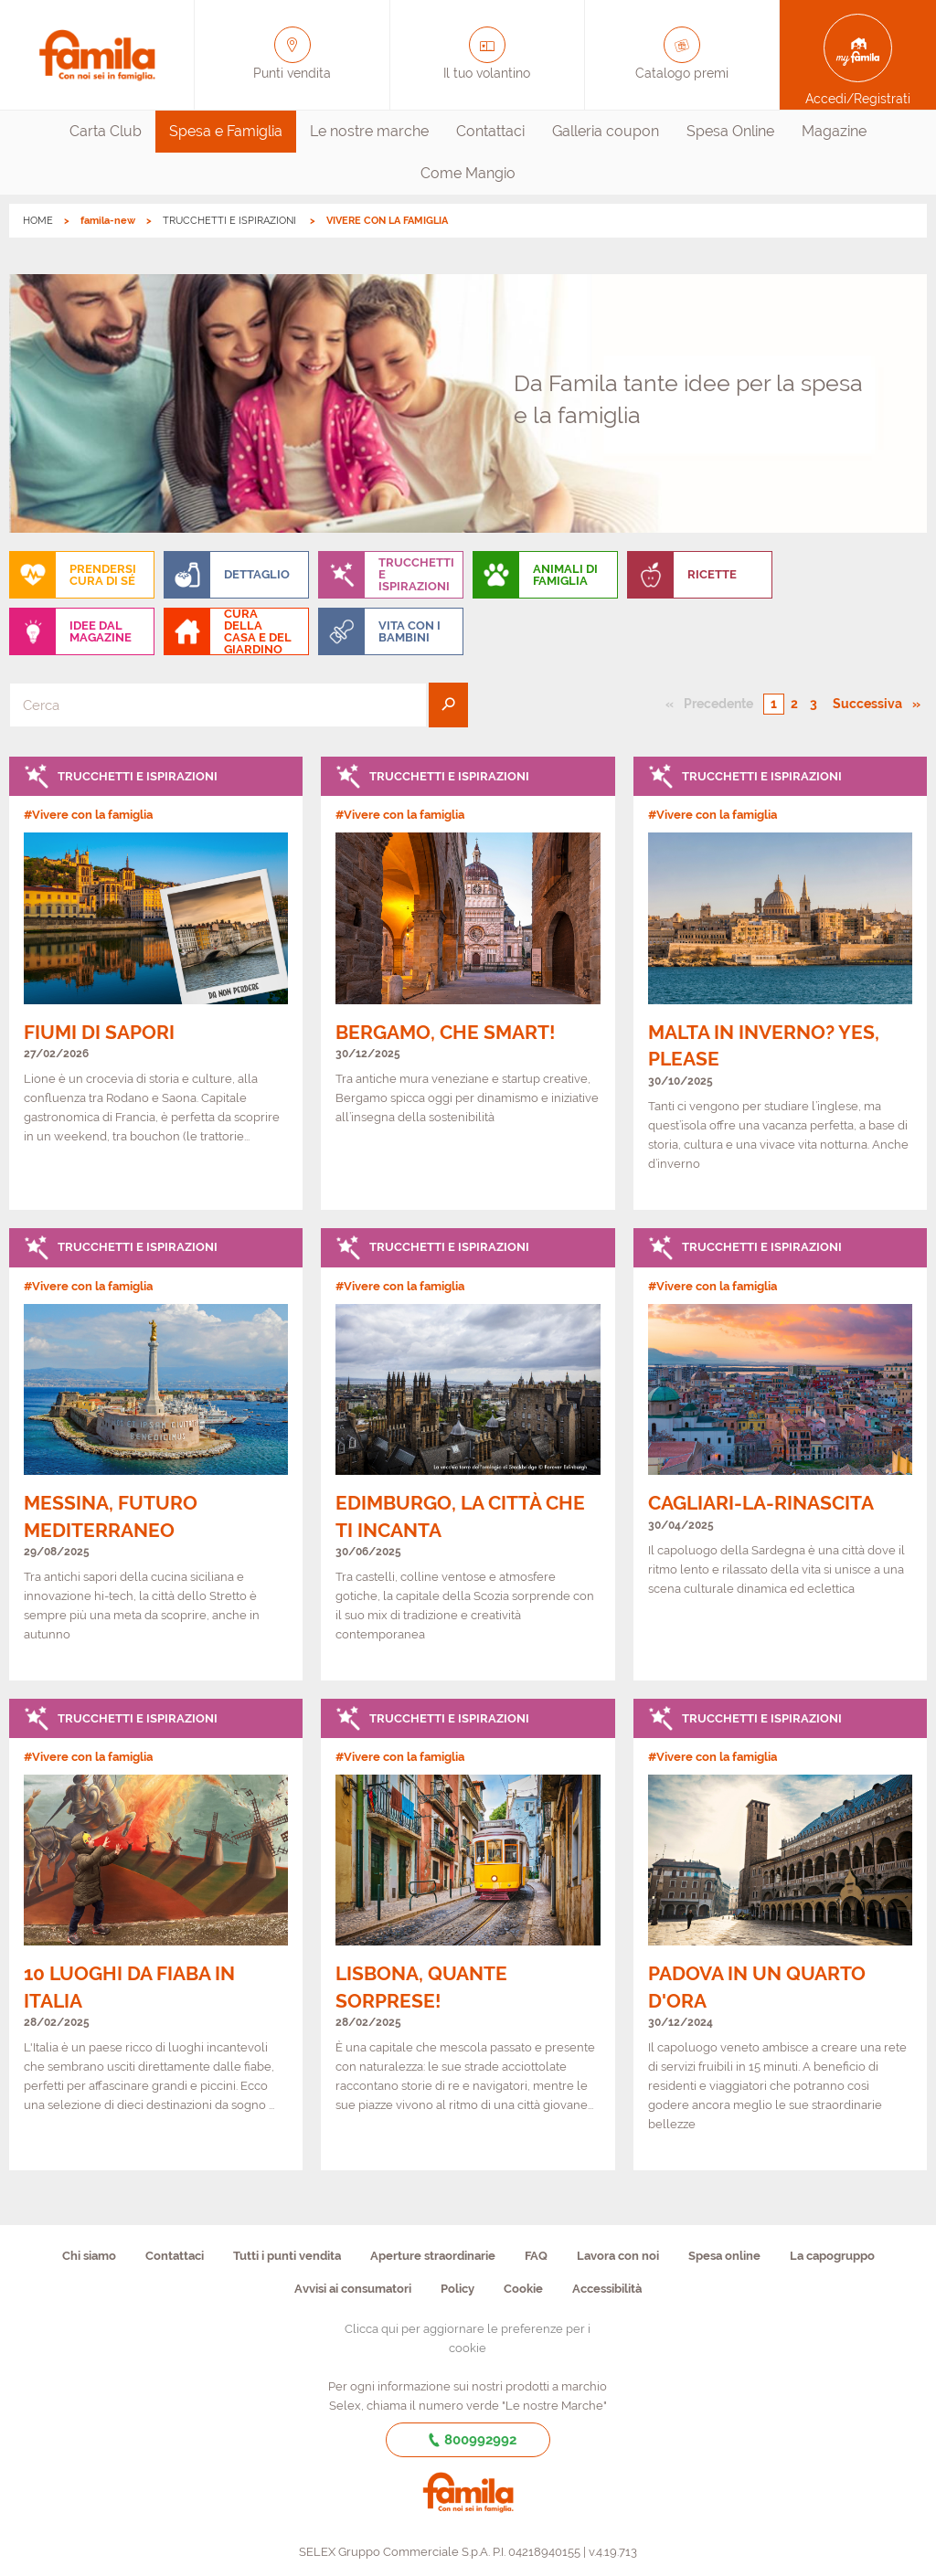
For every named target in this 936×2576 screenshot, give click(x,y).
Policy (457, 2288)
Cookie (523, 2288)
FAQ (536, 2256)
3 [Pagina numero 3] (813, 703)
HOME (38, 221)
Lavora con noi (618, 2256)
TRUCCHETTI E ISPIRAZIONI (231, 221)
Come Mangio (468, 173)
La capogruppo (832, 2256)
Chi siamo (89, 2256)
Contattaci (490, 131)
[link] (156, 983)
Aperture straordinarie (432, 2256)
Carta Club (105, 131)
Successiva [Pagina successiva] (872, 702)
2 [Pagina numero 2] (794, 703)
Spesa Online (730, 131)
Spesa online (724, 2256)
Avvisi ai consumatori (352, 2288)
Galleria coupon (605, 131)
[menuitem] (105, 132)
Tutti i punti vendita (287, 2256)
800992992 (468, 2439)
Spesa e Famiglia (225, 131)
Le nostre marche (369, 131)
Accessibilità (607, 2288)
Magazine (834, 131)
